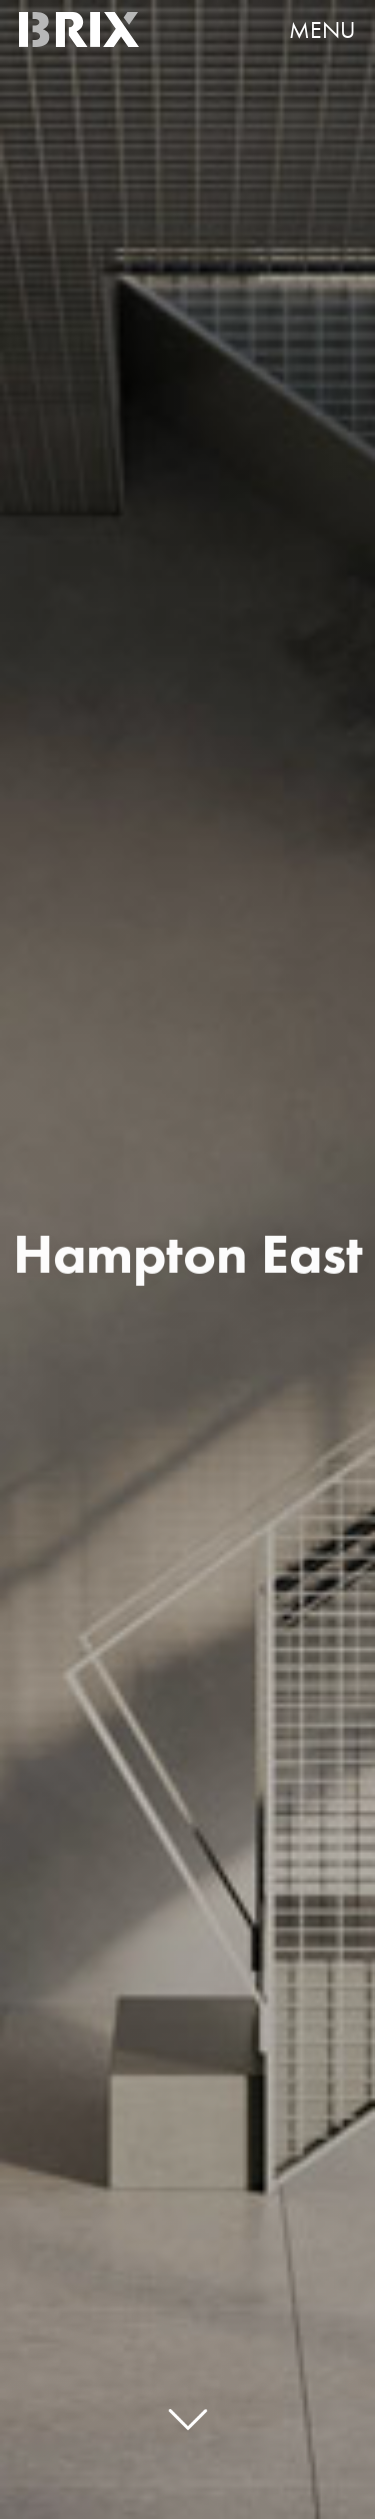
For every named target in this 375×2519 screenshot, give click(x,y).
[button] (313, 30)
